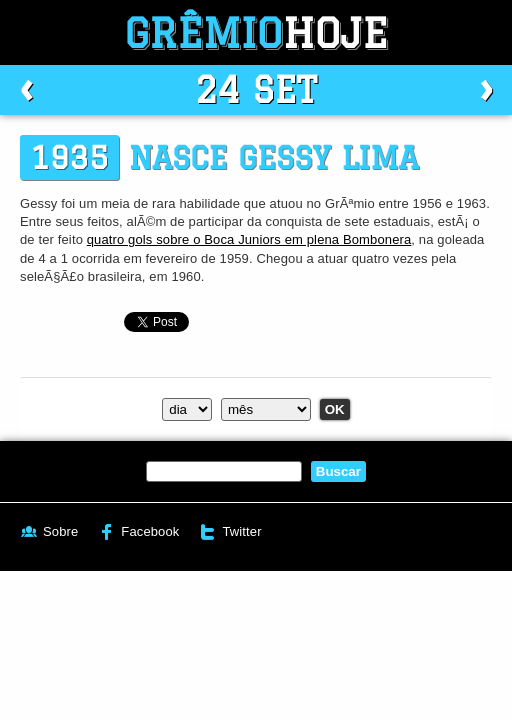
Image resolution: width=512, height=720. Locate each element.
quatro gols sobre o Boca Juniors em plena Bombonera (249, 239)
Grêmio (256, 32)
